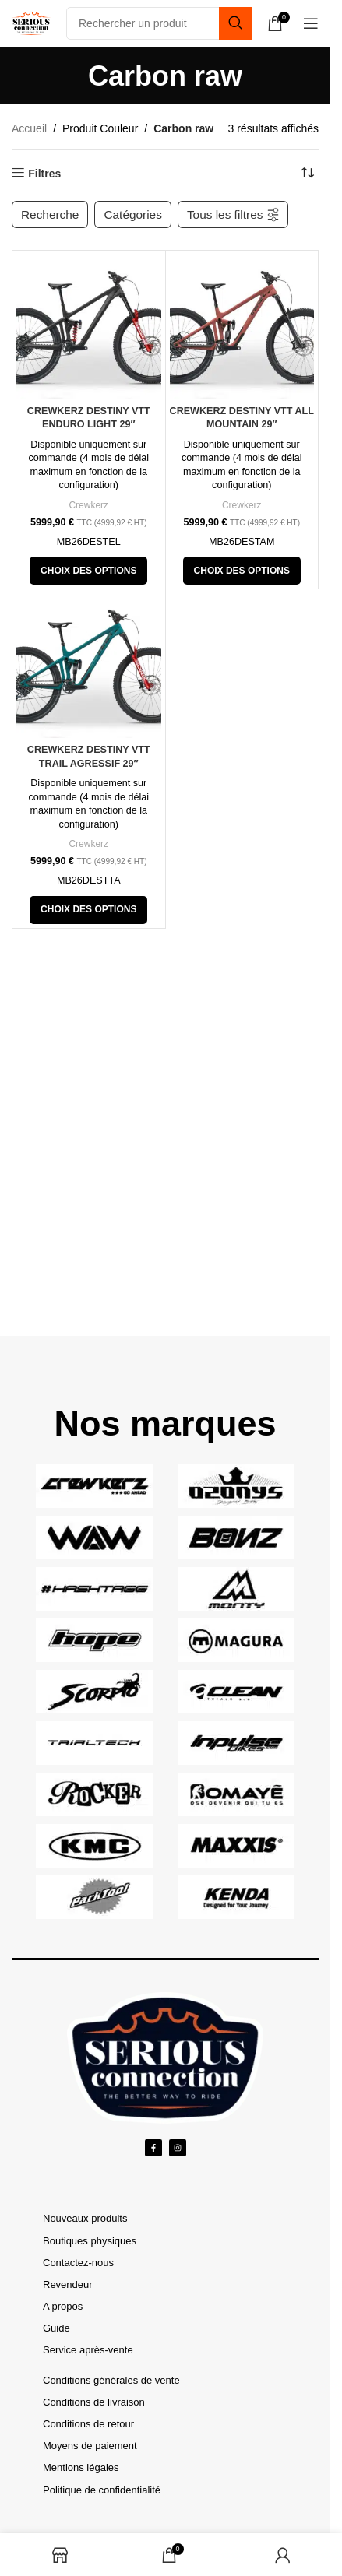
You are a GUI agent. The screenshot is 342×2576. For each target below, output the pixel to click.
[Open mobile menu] (310, 23)
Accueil (29, 128)
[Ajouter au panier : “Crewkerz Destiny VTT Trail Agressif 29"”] (88, 910)
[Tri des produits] (307, 173)
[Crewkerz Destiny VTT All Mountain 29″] (242, 327)
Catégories (132, 214)
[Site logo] (31, 22)
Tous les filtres (233, 214)
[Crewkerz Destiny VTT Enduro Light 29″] (88, 327)
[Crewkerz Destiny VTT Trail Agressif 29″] (88, 665)
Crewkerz (88, 505)
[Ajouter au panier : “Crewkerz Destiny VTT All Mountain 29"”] (242, 571)
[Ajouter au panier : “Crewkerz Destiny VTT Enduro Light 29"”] (88, 571)
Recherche (50, 214)
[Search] (159, 23)
